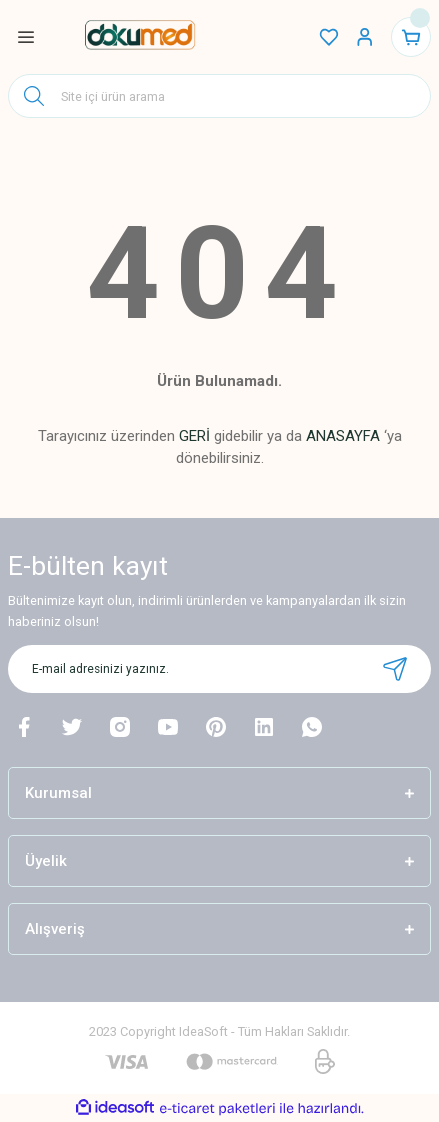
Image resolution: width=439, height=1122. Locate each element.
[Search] (219, 96)
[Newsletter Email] (219, 669)
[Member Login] (365, 37)
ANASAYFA (343, 436)
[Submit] (395, 669)
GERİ (194, 436)
